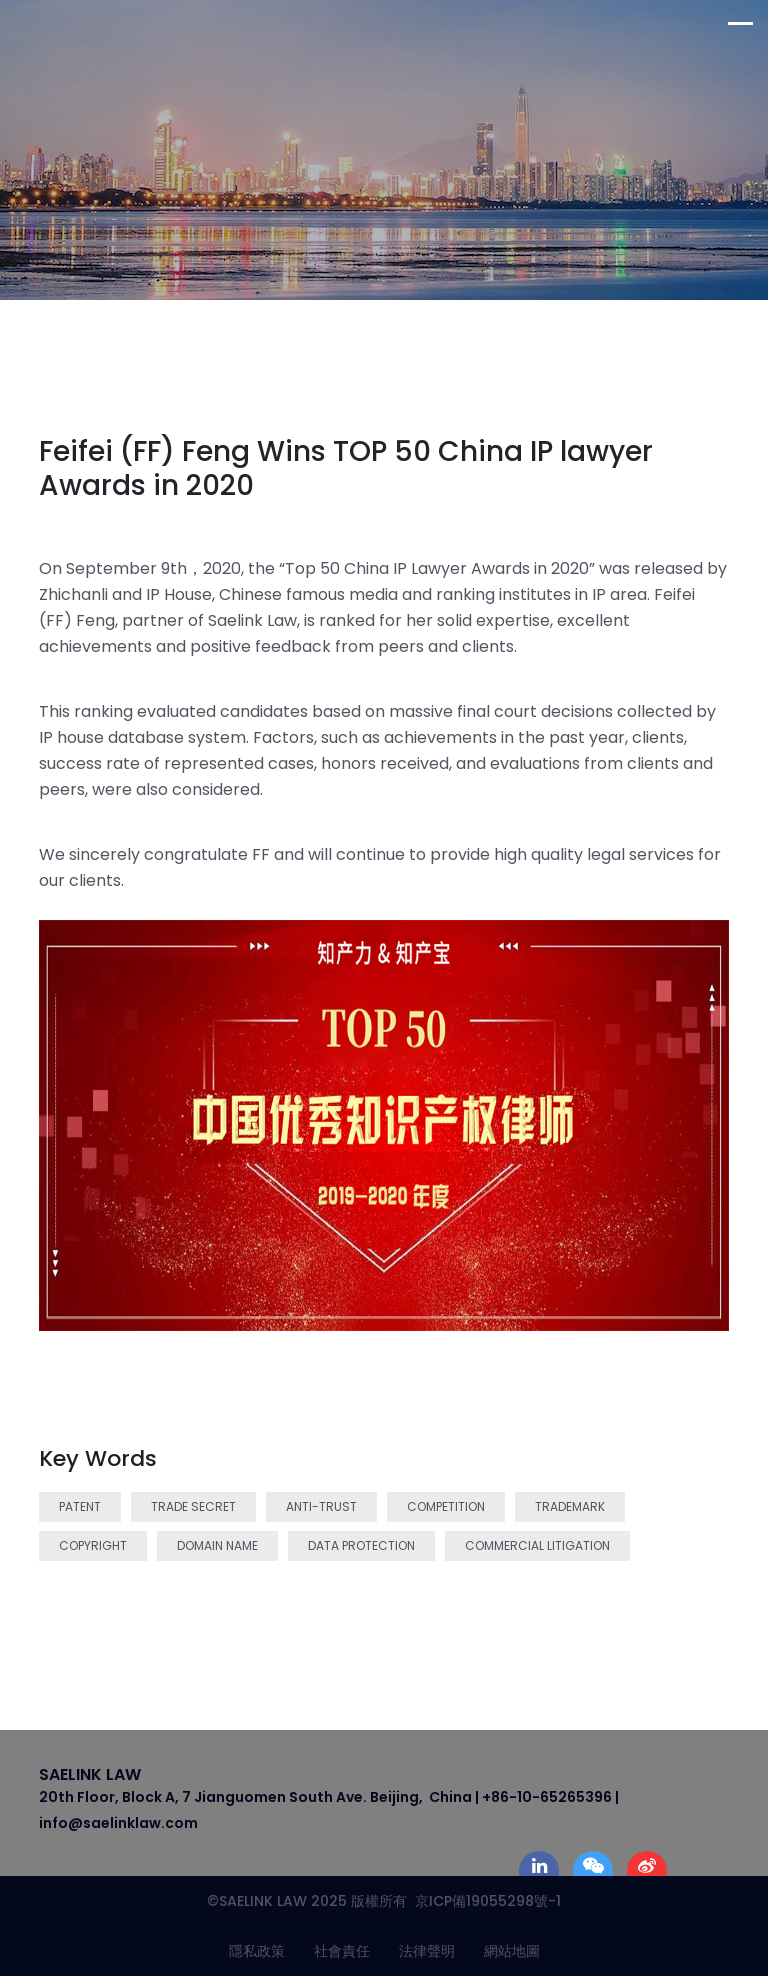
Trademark (570, 1506)
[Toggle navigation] (748, 23)
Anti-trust (321, 1506)
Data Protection (361, 1545)
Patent (80, 1506)
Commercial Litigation (537, 1545)
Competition (446, 1506)
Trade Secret (193, 1506)
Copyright (93, 1545)
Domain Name (217, 1545)
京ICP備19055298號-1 (484, 1901)
